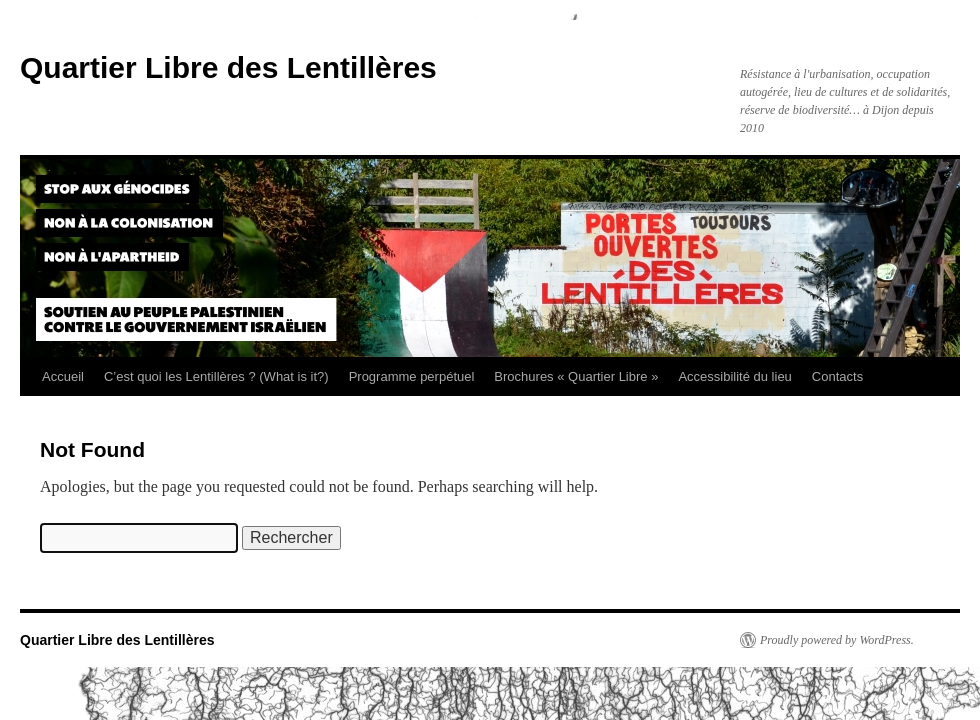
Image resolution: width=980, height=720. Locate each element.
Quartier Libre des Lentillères (228, 67)
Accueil (63, 376)
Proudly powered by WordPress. (837, 640)
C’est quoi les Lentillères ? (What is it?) (216, 376)
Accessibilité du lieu (734, 376)
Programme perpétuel (412, 376)
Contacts (837, 376)
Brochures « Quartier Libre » (576, 376)
